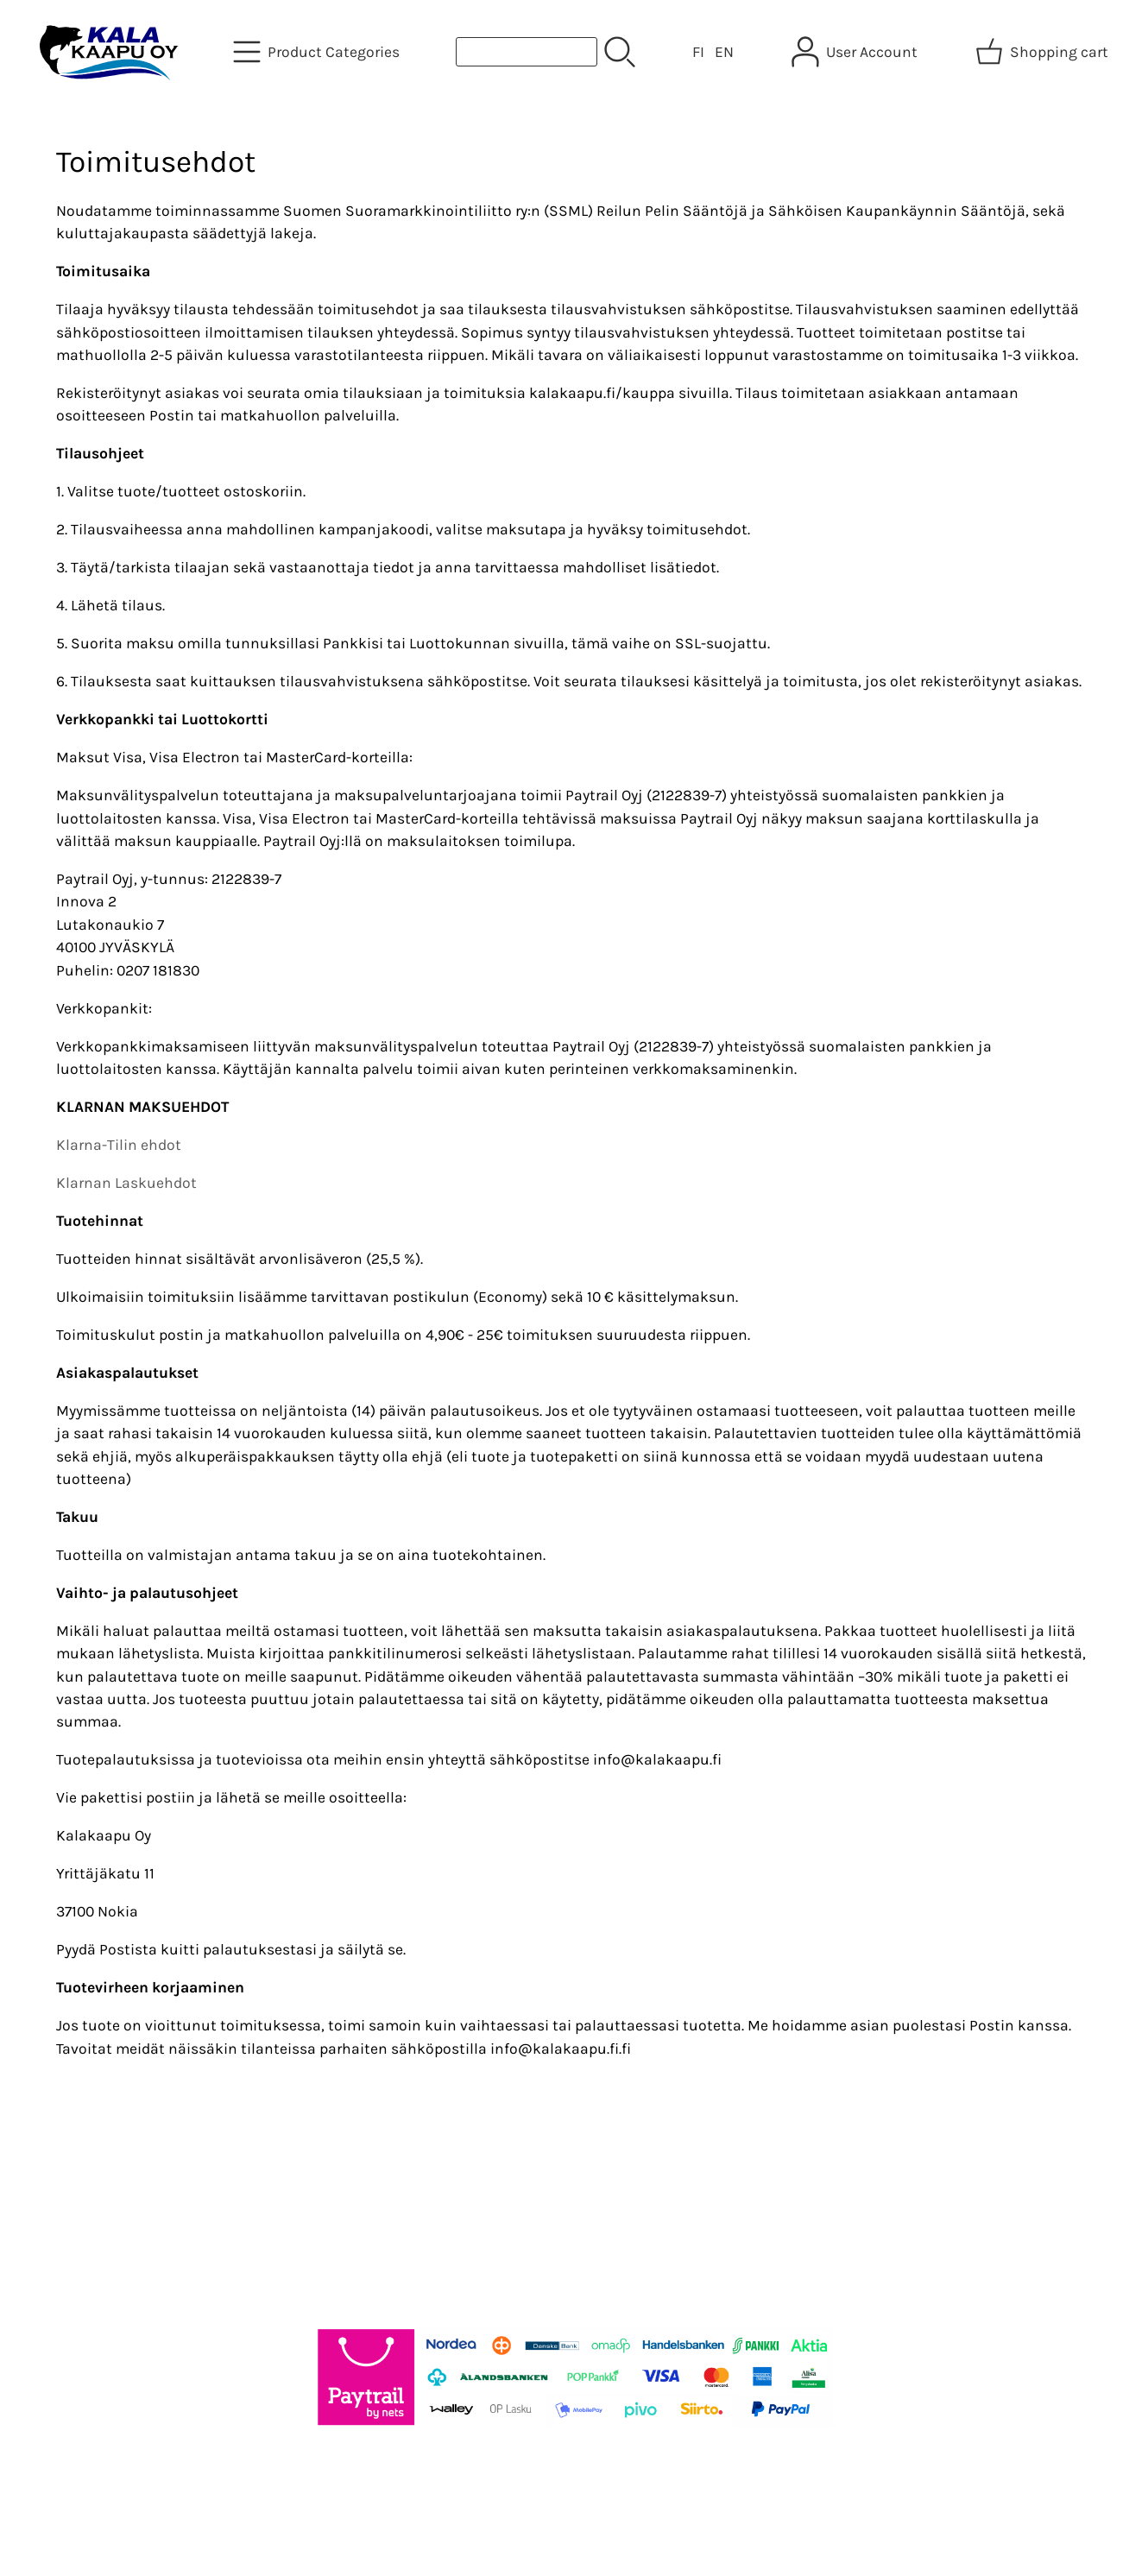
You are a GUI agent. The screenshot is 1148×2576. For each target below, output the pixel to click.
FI (698, 51)
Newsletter (305, 2217)
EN (724, 51)
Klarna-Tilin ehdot (118, 1144)
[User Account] (856, 52)
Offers (288, 2194)
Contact (391, 2217)
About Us (394, 2194)
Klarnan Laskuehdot (126, 1182)
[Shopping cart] (1043, 52)
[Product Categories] (318, 52)
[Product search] (526, 51)
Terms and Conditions (521, 2194)
